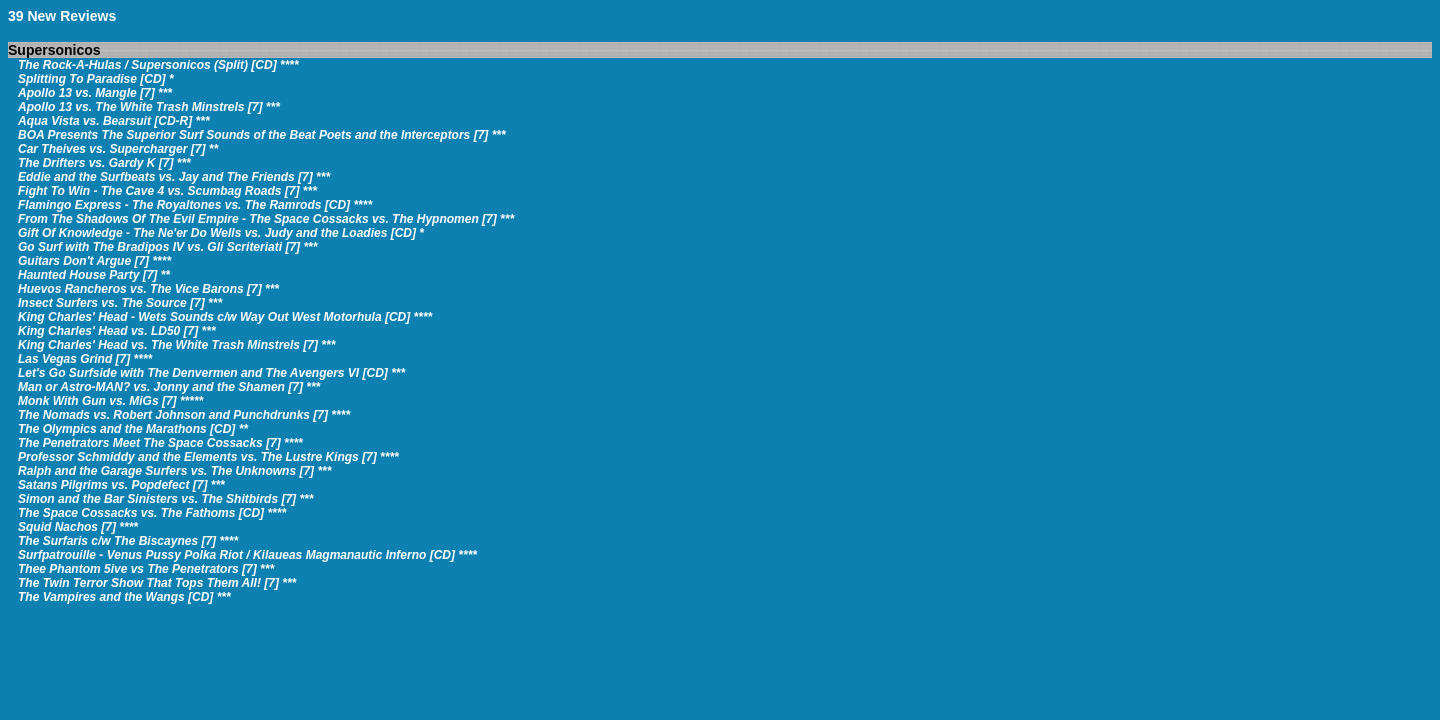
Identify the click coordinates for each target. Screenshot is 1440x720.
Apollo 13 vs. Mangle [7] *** (95, 93)
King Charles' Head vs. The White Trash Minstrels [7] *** (176, 345)
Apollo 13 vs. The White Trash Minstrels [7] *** (149, 107)
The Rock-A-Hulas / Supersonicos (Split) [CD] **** (158, 65)
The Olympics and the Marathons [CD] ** (133, 429)
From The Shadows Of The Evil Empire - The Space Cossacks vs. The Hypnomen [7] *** (266, 219)
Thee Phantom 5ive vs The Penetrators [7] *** (146, 569)
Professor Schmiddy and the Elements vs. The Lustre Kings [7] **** (208, 457)
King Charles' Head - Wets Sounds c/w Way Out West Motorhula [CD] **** (225, 317)
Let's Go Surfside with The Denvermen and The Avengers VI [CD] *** (211, 373)
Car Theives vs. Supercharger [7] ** (118, 149)
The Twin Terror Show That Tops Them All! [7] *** (157, 583)
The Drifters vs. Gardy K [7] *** (104, 163)
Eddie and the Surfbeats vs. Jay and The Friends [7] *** (174, 177)
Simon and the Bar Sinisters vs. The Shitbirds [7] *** (165, 499)
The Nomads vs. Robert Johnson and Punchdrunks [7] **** (184, 415)
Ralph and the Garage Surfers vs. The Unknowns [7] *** (174, 471)
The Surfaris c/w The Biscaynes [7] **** (128, 541)
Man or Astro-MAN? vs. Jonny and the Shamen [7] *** (169, 387)
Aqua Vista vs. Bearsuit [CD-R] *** (114, 121)
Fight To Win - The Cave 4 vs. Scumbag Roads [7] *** (167, 191)
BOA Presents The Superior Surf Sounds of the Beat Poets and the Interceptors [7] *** (262, 135)
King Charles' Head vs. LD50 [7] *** (117, 331)
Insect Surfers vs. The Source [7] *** (120, 303)
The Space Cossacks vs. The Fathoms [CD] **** (152, 513)
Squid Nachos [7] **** (78, 527)
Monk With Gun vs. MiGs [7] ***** (110, 401)
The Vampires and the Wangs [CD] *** (124, 597)
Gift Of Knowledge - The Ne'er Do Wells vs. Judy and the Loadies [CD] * (221, 233)
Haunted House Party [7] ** (94, 275)
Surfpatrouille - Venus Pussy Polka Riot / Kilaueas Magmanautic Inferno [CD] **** (247, 555)
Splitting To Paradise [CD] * (96, 79)
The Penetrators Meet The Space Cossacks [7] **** (160, 443)
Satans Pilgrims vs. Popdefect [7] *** (121, 485)
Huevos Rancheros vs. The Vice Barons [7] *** (148, 289)
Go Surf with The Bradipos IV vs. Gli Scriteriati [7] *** (167, 247)
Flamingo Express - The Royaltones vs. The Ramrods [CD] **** (195, 205)
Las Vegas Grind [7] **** (85, 359)
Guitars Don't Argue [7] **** (94, 261)
